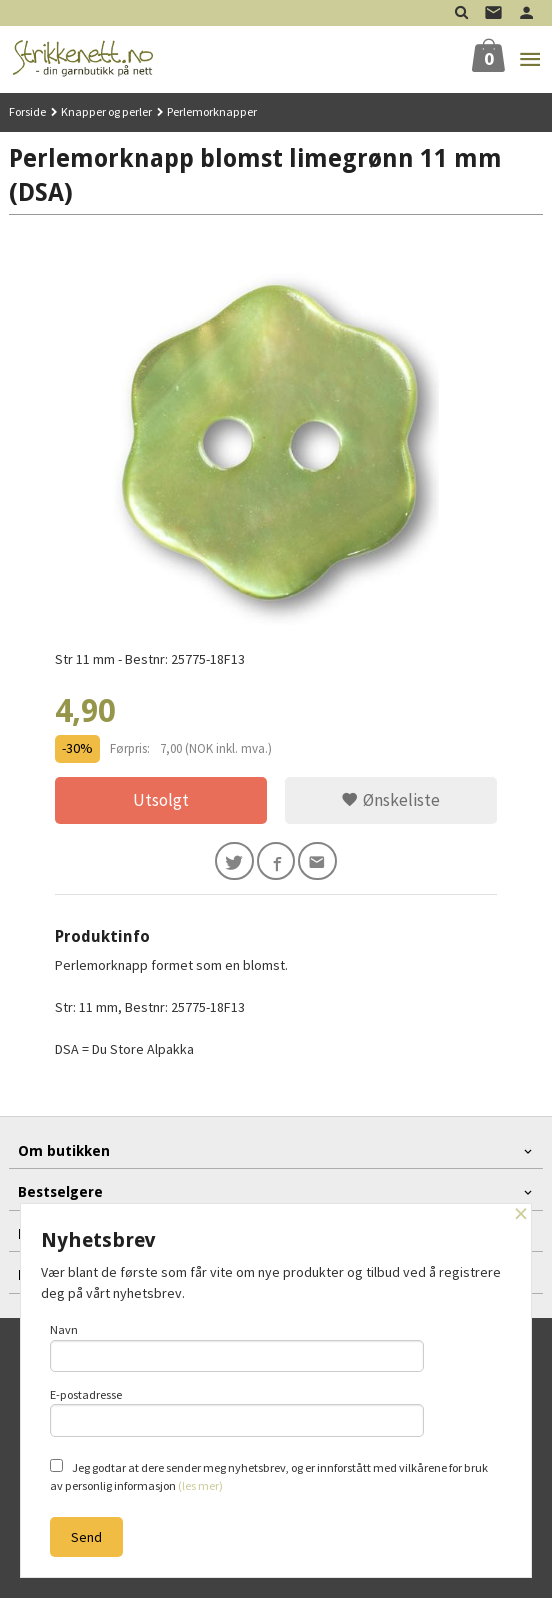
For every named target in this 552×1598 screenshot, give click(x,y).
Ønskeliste (390, 800)
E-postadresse (237, 1412)
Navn (237, 1347)
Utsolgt (161, 800)
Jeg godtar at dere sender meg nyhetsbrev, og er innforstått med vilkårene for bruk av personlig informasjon (269, 1476)
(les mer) (200, 1485)
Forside (27, 111)
